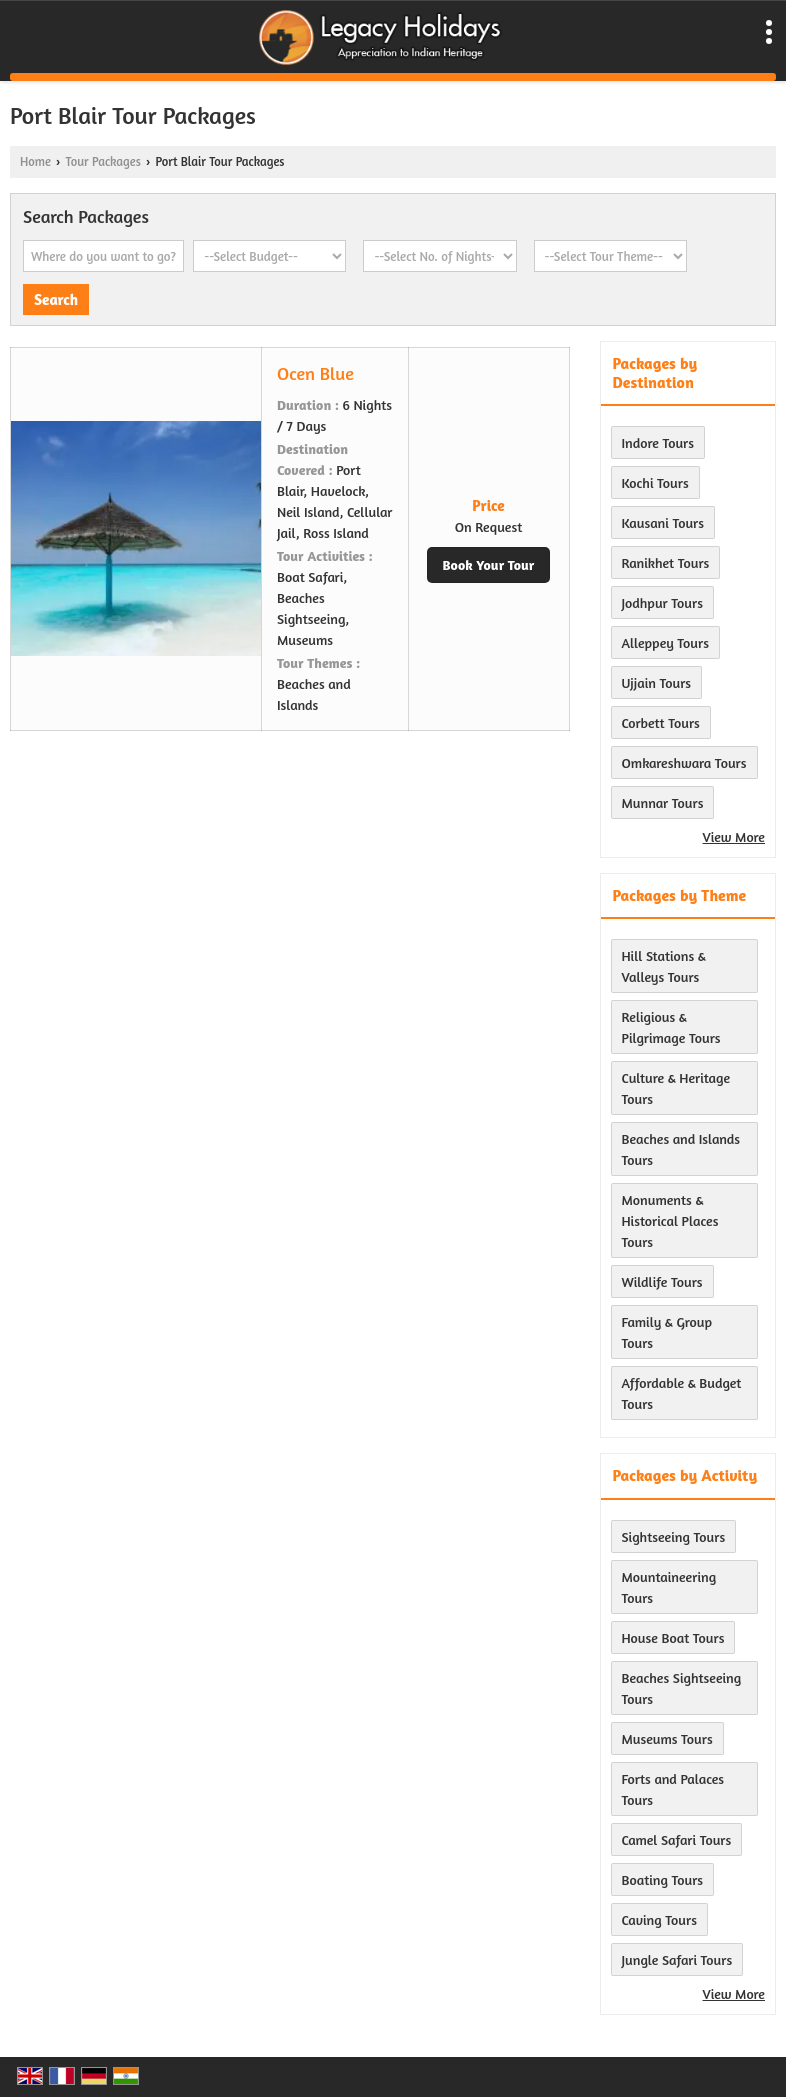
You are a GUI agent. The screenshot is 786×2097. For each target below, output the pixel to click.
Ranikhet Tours (666, 562)
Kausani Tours (663, 522)
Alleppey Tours (665, 642)
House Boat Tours (673, 1637)
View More (734, 836)
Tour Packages (102, 161)
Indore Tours (658, 442)
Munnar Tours (663, 802)
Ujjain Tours (657, 682)
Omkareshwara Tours (684, 762)
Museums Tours (667, 1738)
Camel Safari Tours (677, 1839)
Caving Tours (659, 1919)
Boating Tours (663, 1879)
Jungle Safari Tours (677, 1959)
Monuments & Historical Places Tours (670, 1220)
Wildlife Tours (662, 1281)
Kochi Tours (655, 482)
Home (35, 161)
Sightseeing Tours (674, 1536)
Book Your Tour (489, 564)
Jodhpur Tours (662, 602)
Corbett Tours (661, 722)
